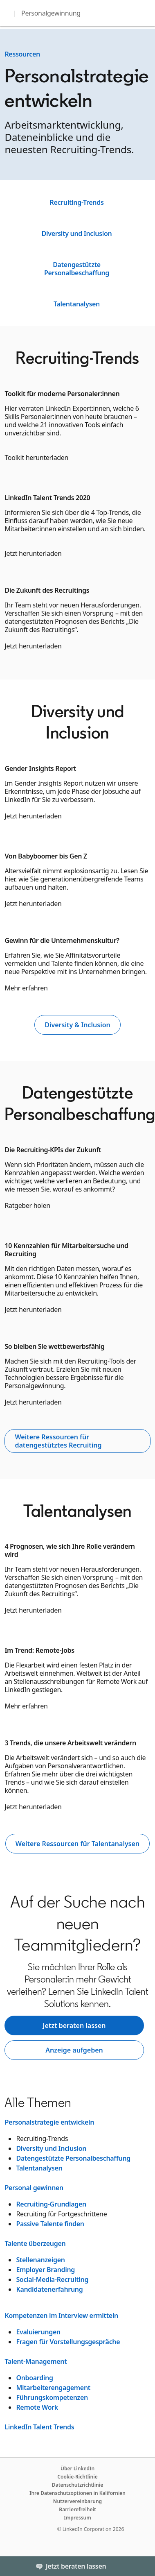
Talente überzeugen (34, 2243)
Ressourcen (22, 54)
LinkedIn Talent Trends (39, 2426)
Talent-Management (35, 2361)
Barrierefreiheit (77, 2509)
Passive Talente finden (50, 2223)
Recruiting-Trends (76, 202)
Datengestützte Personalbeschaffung (76, 268)
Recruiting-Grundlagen (51, 2204)
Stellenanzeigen (40, 2259)
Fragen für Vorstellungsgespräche (68, 2341)
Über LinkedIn (77, 2468)
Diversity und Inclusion (77, 233)
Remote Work (37, 2407)
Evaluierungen (38, 2331)
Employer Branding (45, 2269)
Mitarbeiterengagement (53, 2387)
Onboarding (34, 2377)
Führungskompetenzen (52, 2397)
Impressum (77, 2517)
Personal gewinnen (33, 2187)
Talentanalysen (77, 303)
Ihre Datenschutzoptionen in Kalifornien (77, 2493)
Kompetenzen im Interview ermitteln (61, 2315)
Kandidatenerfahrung (49, 2289)
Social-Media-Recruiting (52, 2279)
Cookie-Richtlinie (77, 2476)
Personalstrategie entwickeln (49, 2122)
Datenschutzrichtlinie (77, 2484)
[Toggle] (141, 2566)
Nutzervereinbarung (77, 2501)
